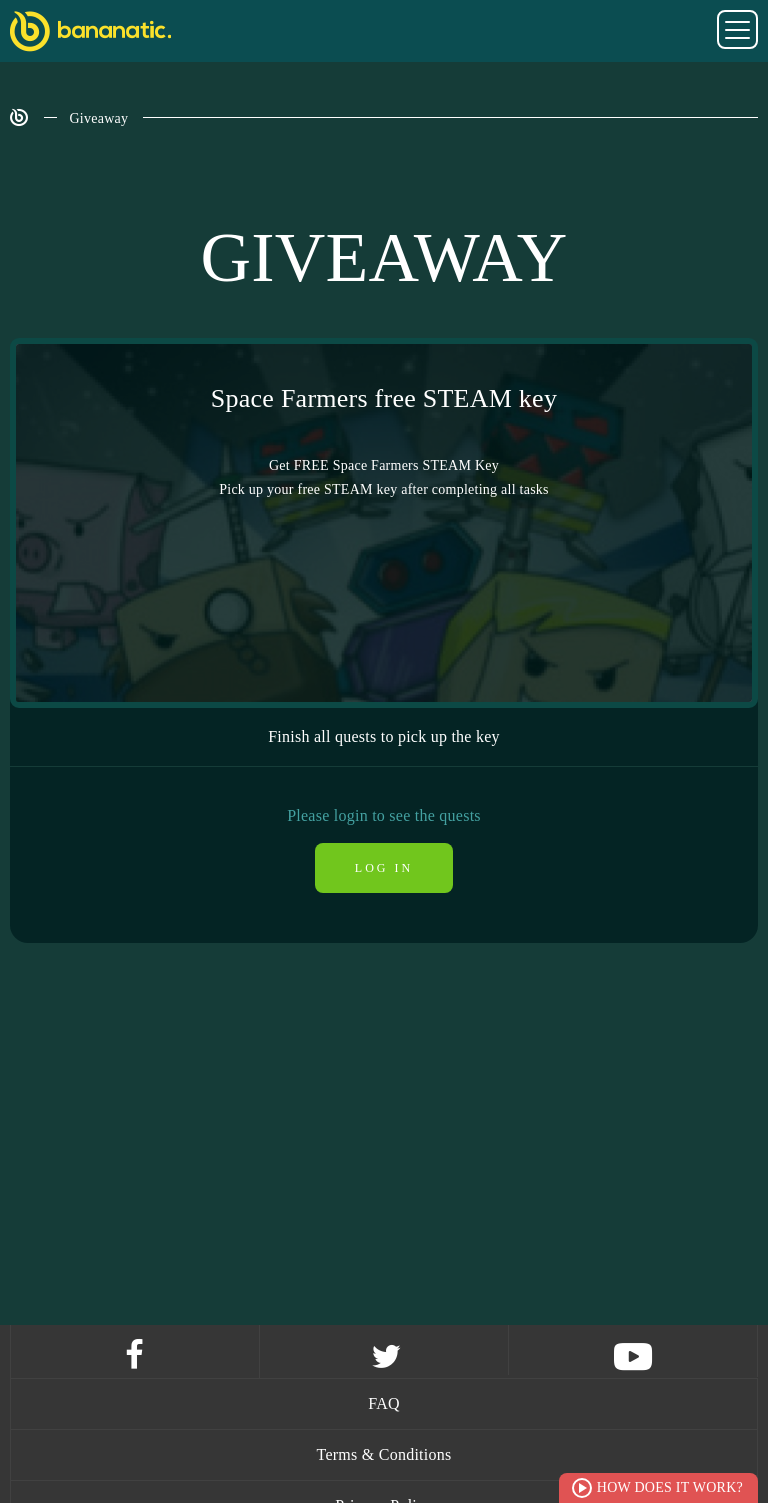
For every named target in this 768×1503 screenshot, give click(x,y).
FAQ (384, 1403)
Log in (384, 868)
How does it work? (670, 1487)
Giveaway (99, 118)
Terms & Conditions (384, 1454)
